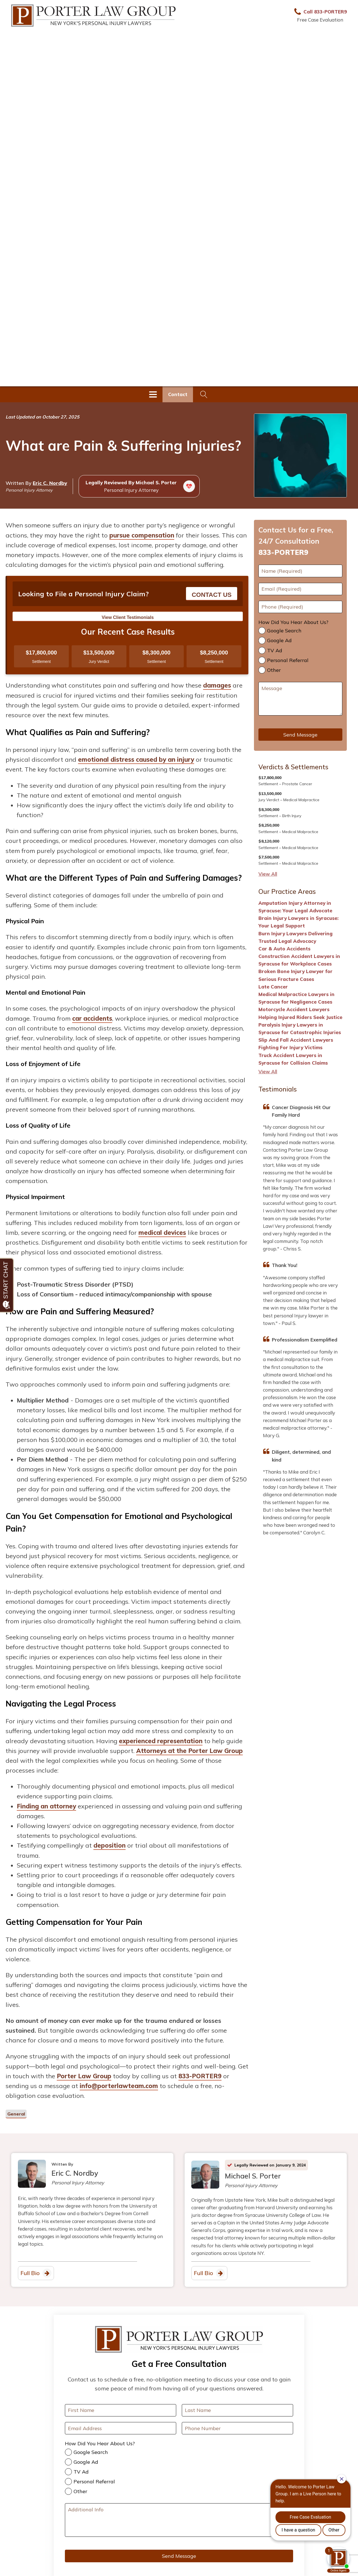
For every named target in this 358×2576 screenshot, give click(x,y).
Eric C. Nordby (50, 483)
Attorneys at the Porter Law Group (189, 1751)
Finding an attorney (46, 1806)
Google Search (284, 630)
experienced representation (160, 1741)
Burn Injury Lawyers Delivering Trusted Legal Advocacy (295, 937)
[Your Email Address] (120, 2428)
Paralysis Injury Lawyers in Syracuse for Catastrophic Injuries (299, 1028)
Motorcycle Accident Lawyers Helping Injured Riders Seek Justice (300, 1013)
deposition (109, 1845)
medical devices (162, 1232)
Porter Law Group (84, 2076)
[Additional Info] (179, 2520)
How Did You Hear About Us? (293, 622)
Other (274, 670)
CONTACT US (212, 594)
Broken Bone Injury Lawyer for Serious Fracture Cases (295, 975)
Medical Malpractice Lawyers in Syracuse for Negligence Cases (296, 998)
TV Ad (274, 650)
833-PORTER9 (200, 2076)
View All (267, 874)
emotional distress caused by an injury (136, 759)
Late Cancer (273, 987)
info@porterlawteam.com (119, 2086)
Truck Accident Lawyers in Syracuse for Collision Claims (293, 1059)
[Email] (300, 589)
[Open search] (204, 394)
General (16, 2114)
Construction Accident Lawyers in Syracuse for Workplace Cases (299, 960)
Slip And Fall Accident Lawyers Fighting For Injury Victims (295, 1043)
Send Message (300, 734)
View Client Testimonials (128, 617)
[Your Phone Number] (237, 2428)
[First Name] (300, 571)
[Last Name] (237, 2410)
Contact (177, 394)
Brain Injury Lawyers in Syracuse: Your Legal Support (298, 922)
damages (217, 685)
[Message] (300, 699)
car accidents (92, 1018)
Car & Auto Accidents (284, 949)
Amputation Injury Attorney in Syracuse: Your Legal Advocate (295, 906)
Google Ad (279, 640)
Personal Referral (287, 660)
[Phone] (300, 607)
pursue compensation (141, 535)
